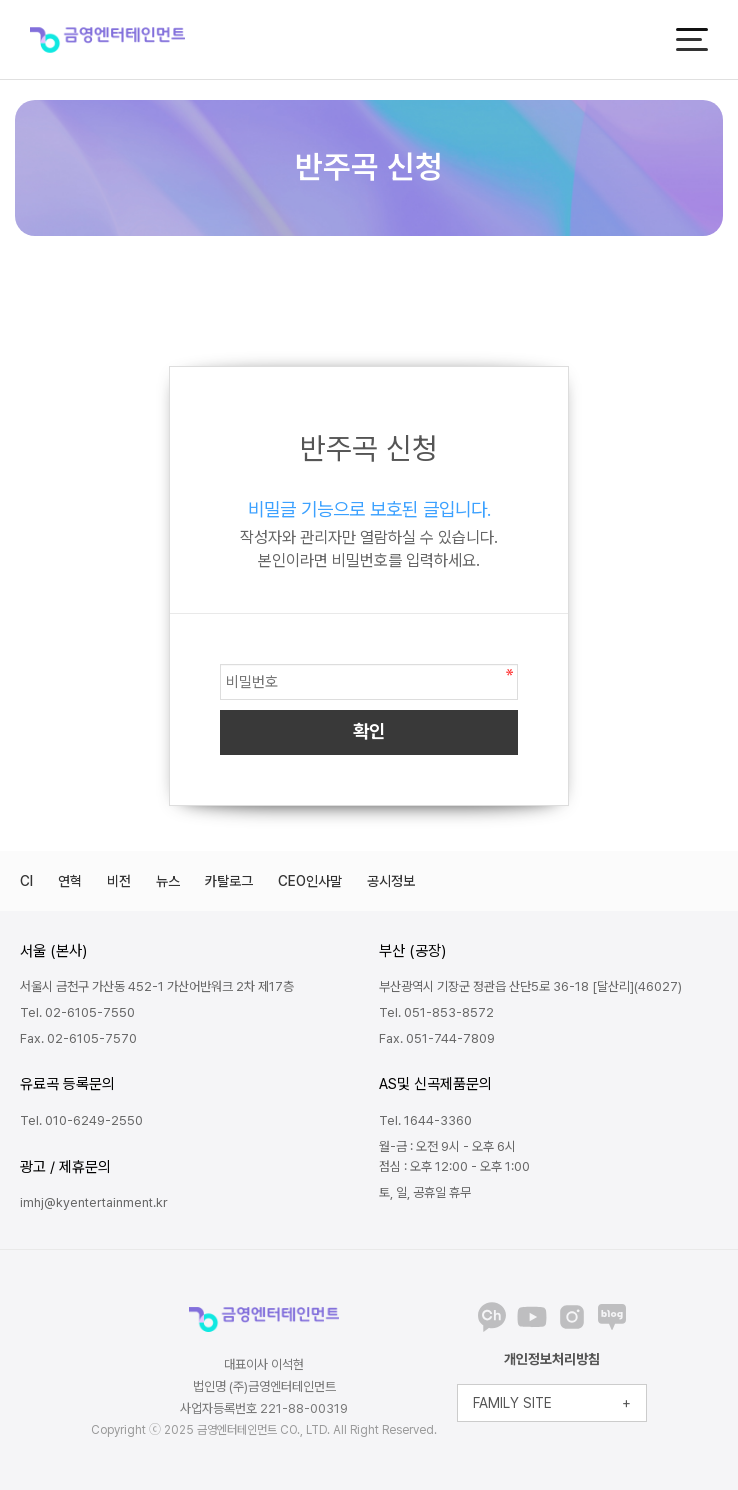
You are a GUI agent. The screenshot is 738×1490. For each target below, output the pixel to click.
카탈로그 (229, 881)
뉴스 (168, 881)
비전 (119, 881)
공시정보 (391, 881)
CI (26, 881)
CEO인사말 (310, 881)
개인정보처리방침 (552, 1359)
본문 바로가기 (0, 0)
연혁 (70, 881)
